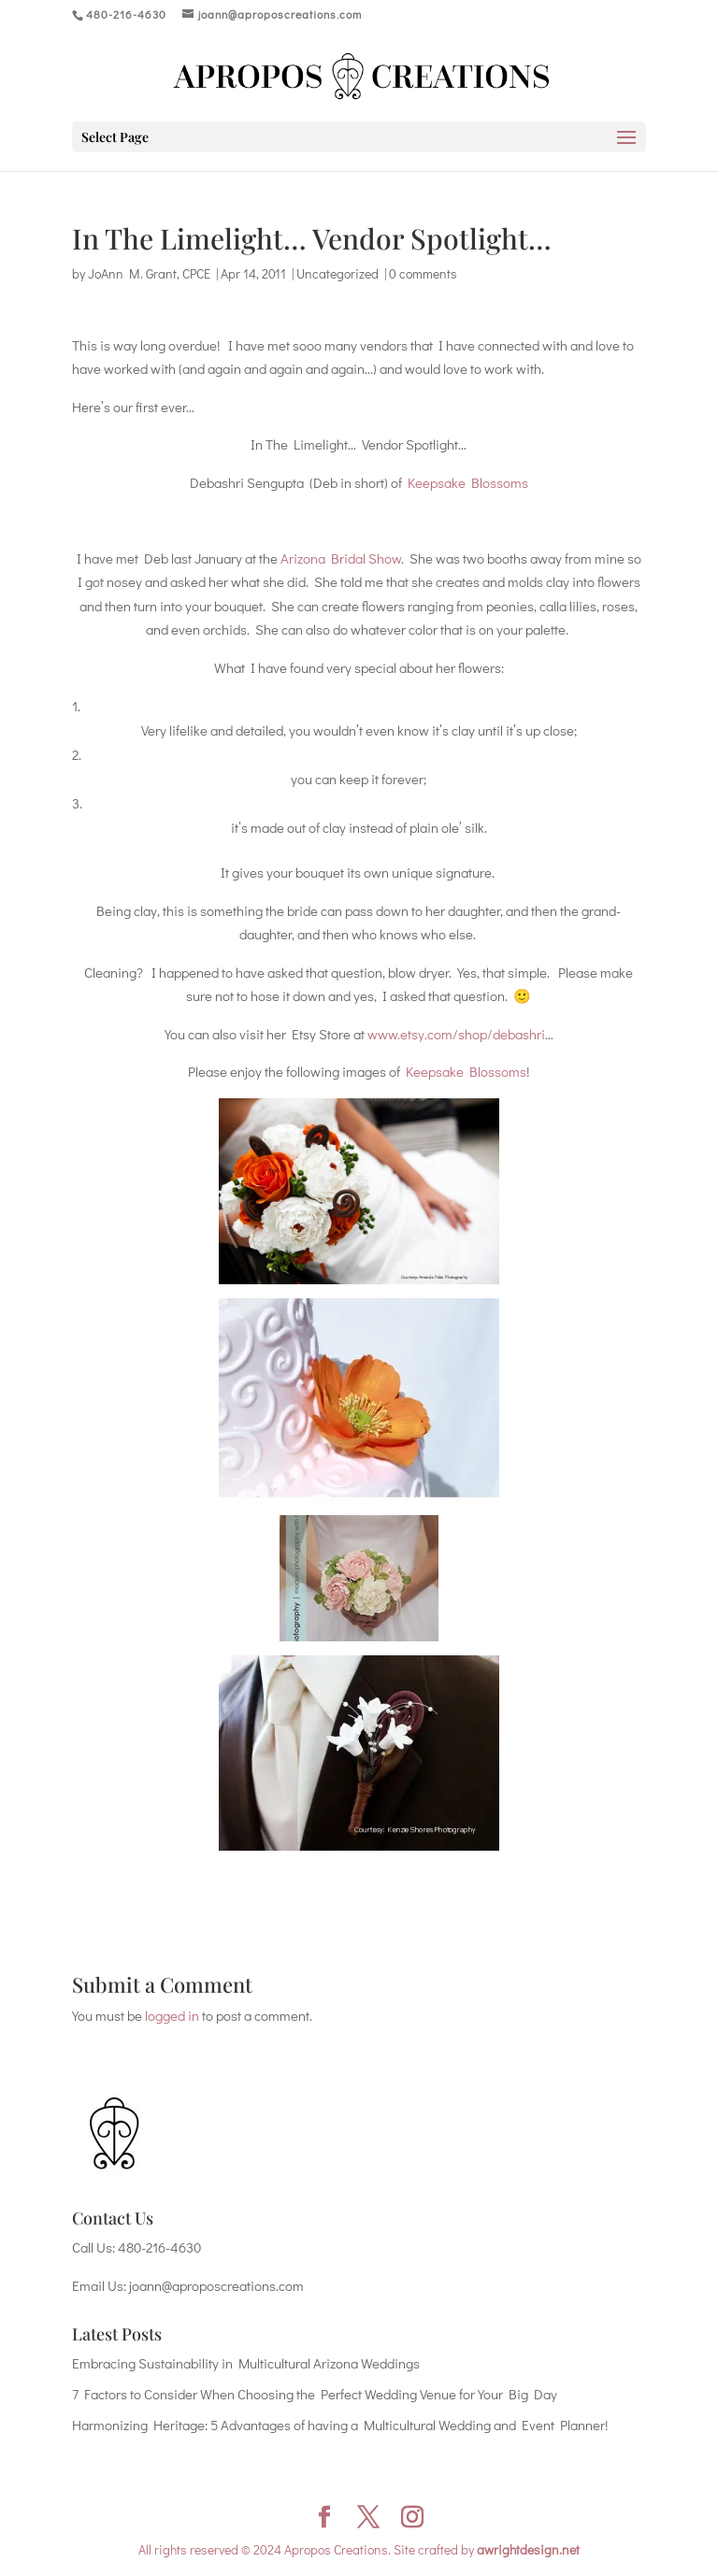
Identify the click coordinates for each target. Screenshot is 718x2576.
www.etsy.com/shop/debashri (456, 1033)
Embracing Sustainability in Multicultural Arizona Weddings (246, 2363)
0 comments (423, 273)
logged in (172, 2015)
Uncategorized (337, 273)
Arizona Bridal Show (340, 558)
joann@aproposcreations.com (216, 2285)
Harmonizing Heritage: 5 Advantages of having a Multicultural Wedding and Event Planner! (340, 2424)
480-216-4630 (159, 2247)
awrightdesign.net (528, 2549)
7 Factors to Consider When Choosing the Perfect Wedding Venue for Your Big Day (314, 2393)
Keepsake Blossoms (468, 482)
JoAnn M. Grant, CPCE (149, 273)
